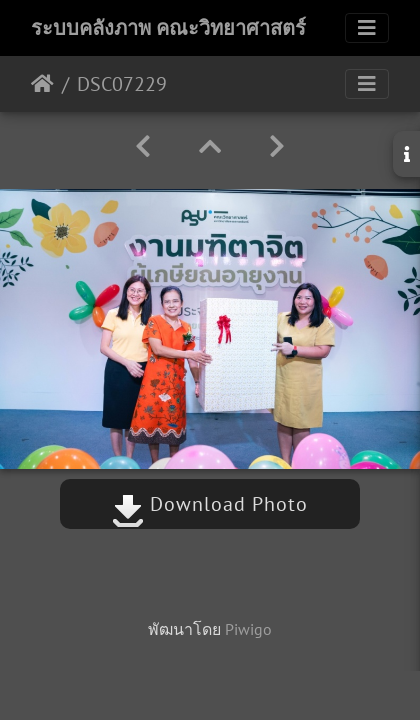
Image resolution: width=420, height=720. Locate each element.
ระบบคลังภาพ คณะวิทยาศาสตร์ (168, 28)
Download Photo (210, 504)
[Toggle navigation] (367, 28)
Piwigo (248, 629)
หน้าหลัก (42, 84)
